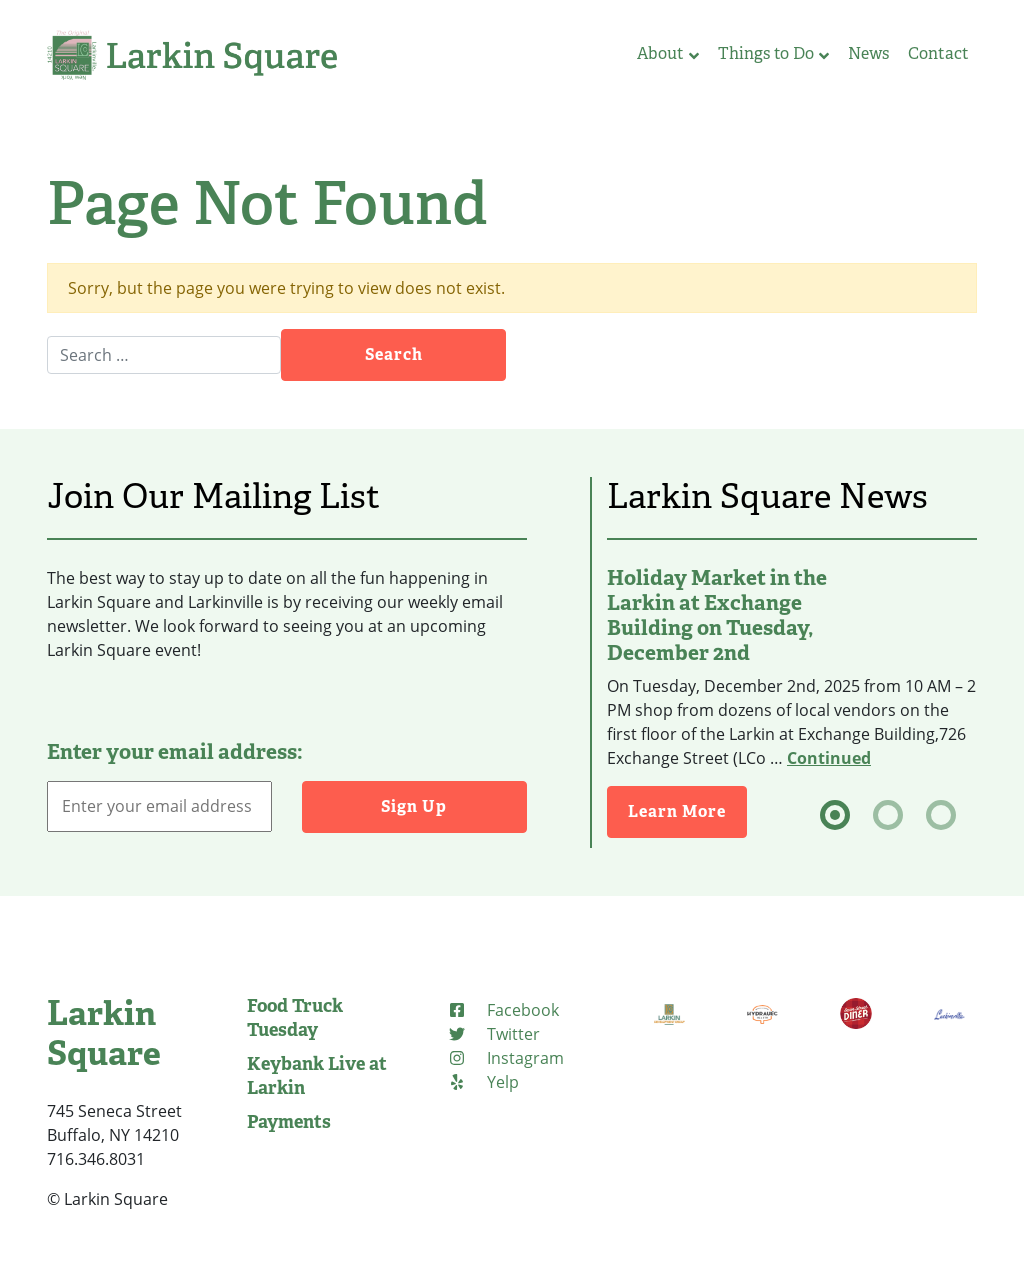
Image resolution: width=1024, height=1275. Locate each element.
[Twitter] (493, 1034)
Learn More (677, 811)
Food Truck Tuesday (295, 1018)
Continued (829, 758)
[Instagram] (505, 1058)
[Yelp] (483, 1082)
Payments (289, 1122)
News (868, 53)
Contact (938, 53)
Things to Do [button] (773, 53)
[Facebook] (503, 1010)
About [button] (668, 53)
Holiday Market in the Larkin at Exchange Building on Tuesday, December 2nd (717, 615)
